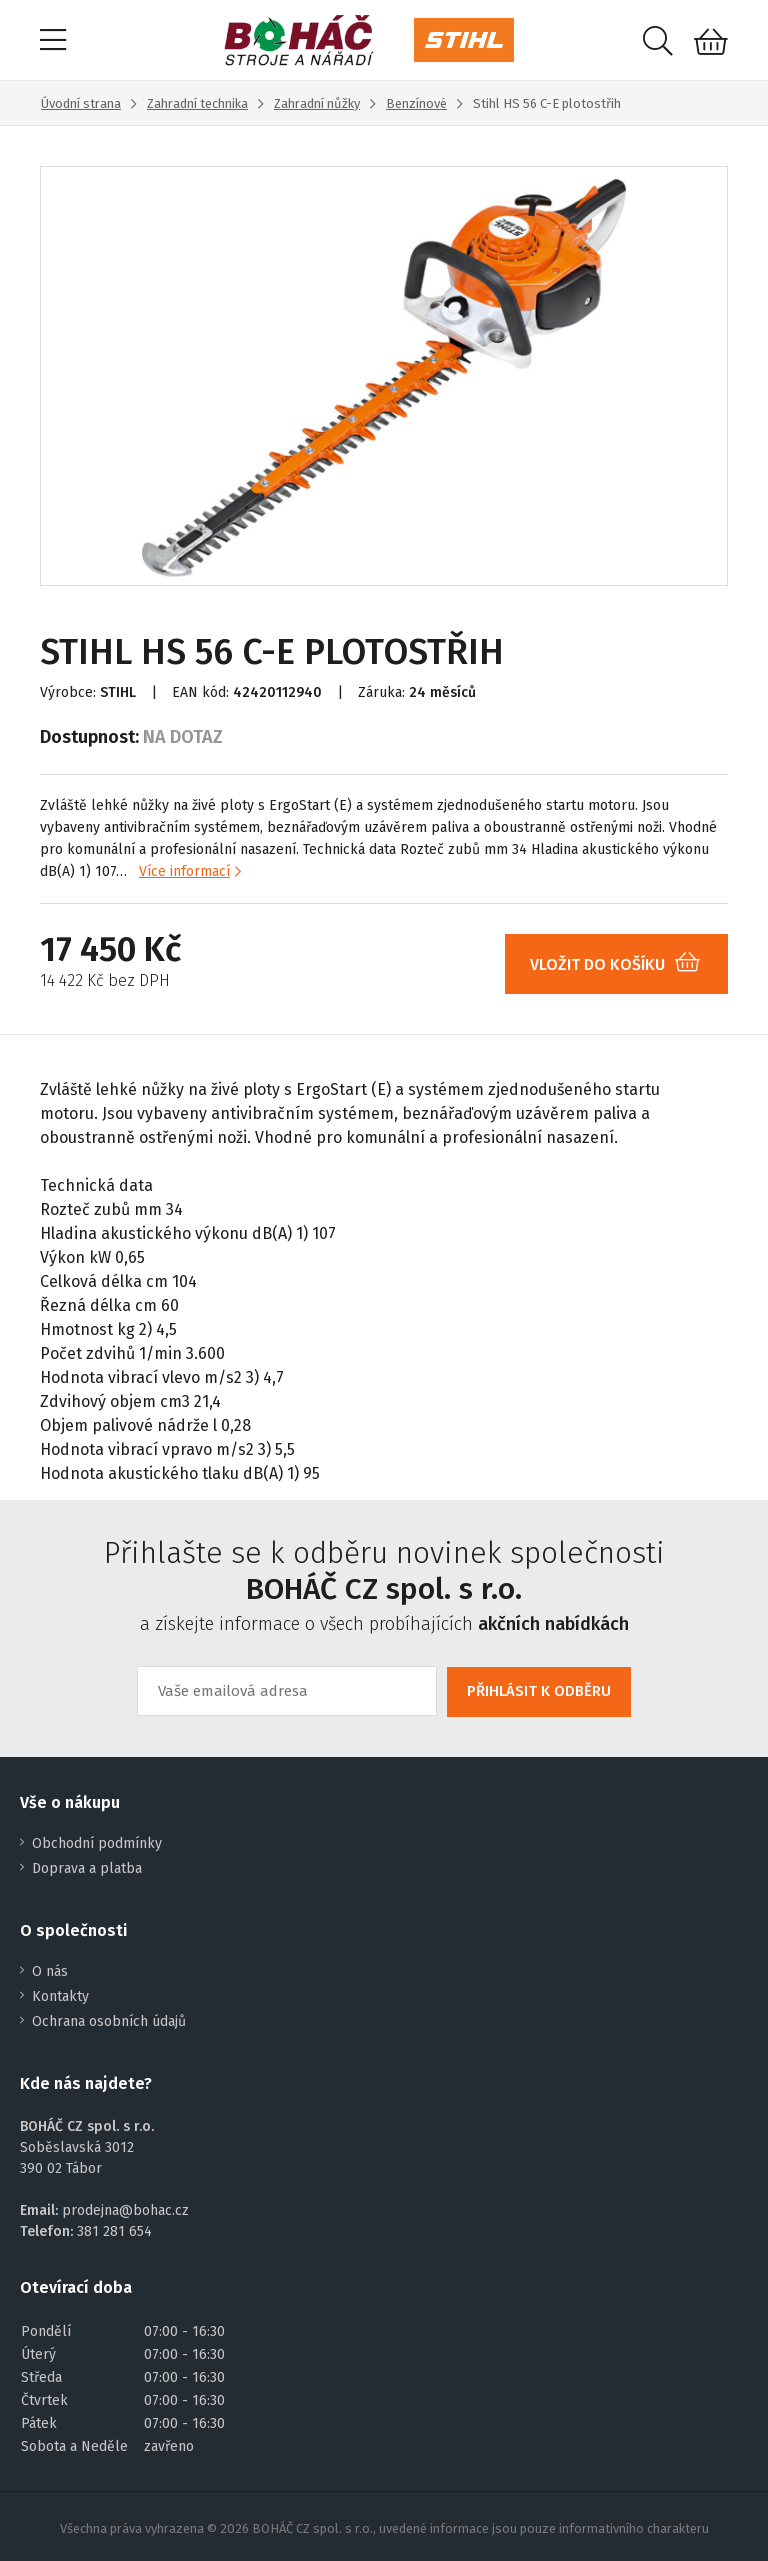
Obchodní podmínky (97, 1843)
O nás (50, 1971)
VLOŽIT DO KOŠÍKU (622, 964)
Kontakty (60, 1996)
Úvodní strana (81, 103)
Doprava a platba (87, 1868)
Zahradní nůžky (317, 103)
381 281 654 (114, 2231)
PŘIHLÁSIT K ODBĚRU (539, 1691)
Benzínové (416, 103)
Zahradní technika (197, 103)
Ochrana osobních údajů (109, 2021)
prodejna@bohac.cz (125, 2210)
